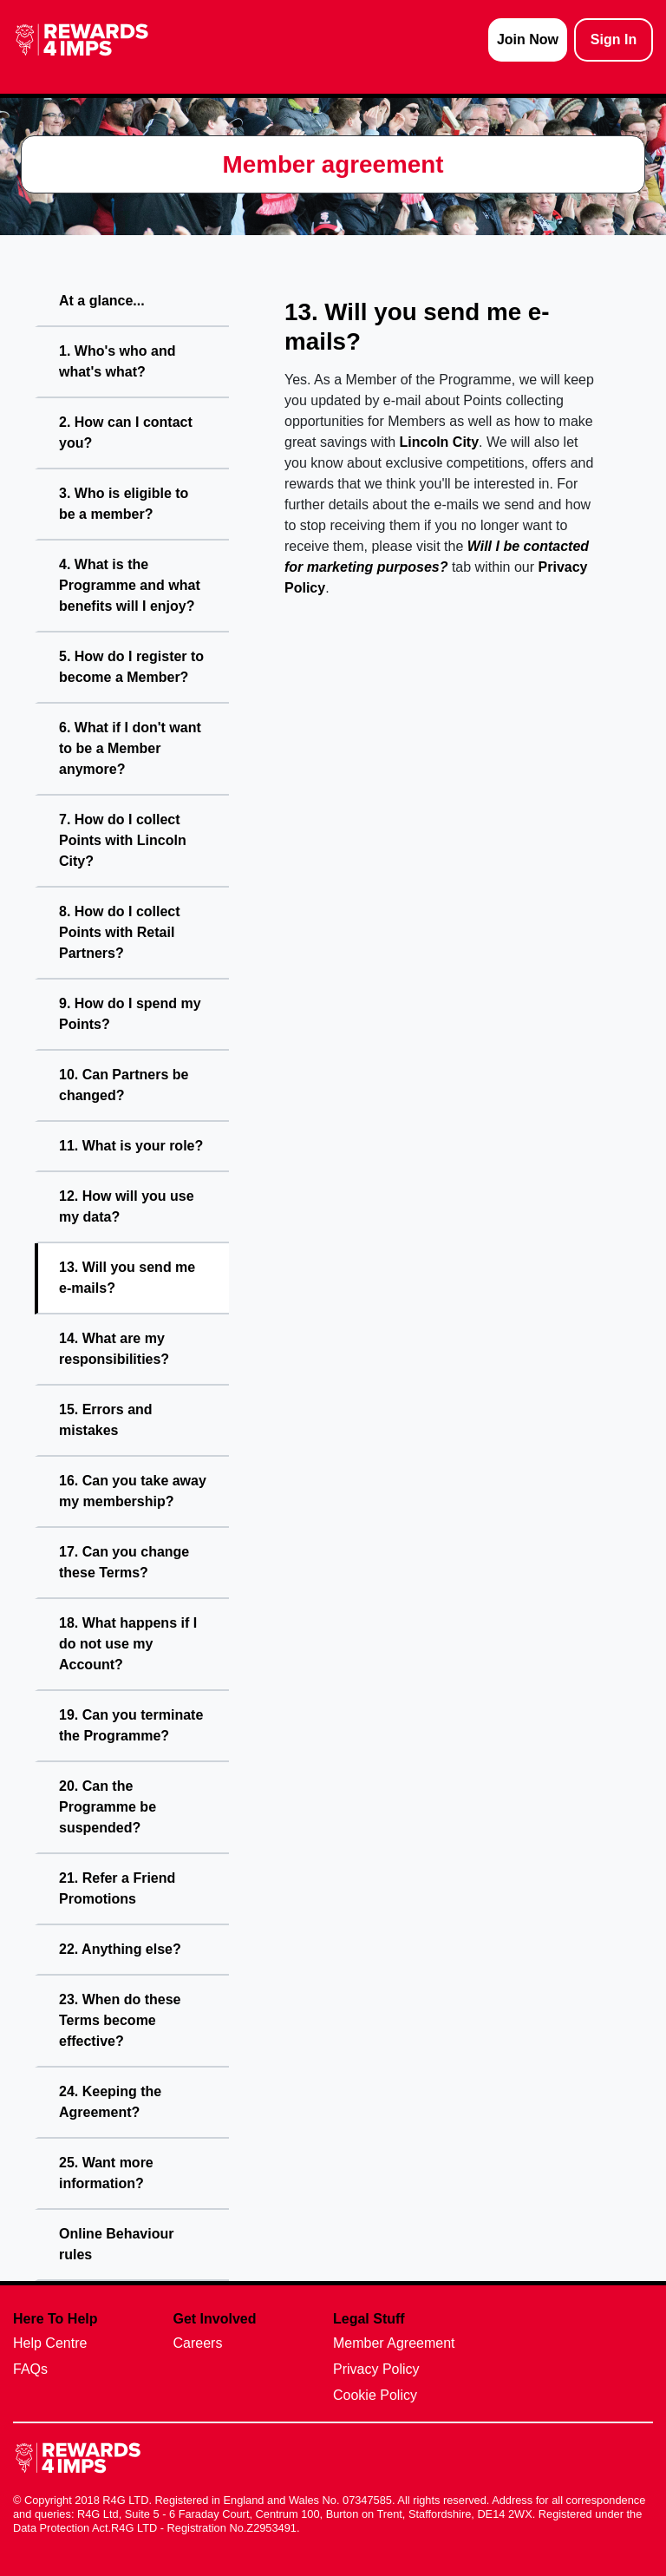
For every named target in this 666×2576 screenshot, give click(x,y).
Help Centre (50, 2343)
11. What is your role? (131, 1145)
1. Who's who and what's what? (117, 361)
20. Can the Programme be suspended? (107, 1807)
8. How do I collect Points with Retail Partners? (119, 932)
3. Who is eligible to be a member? (123, 503)
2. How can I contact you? (126, 432)
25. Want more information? (106, 2173)
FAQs (30, 2369)
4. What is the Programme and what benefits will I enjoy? (129, 585)
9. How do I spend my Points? (130, 1014)
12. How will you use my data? (126, 1206)
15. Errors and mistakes (106, 1420)
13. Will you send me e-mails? (127, 1277)
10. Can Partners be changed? (123, 1085)
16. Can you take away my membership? (132, 1491)
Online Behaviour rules (116, 2244)
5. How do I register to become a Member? (131, 667)
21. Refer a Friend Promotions (117, 1888)
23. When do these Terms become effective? (119, 2020)
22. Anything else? (120, 1949)
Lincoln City (440, 442)
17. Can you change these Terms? (124, 1562)
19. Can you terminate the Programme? (131, 1725)
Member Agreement (394, 2343)
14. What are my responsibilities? (114, 1349)
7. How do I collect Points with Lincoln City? (122, 840)
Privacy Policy (376, 2369)
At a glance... (102, 300)
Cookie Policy (375, 2395)
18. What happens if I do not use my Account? (128, 1644)
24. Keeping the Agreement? (110, 2102)
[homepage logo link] (82, 40)
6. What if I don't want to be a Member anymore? (130, 748)
